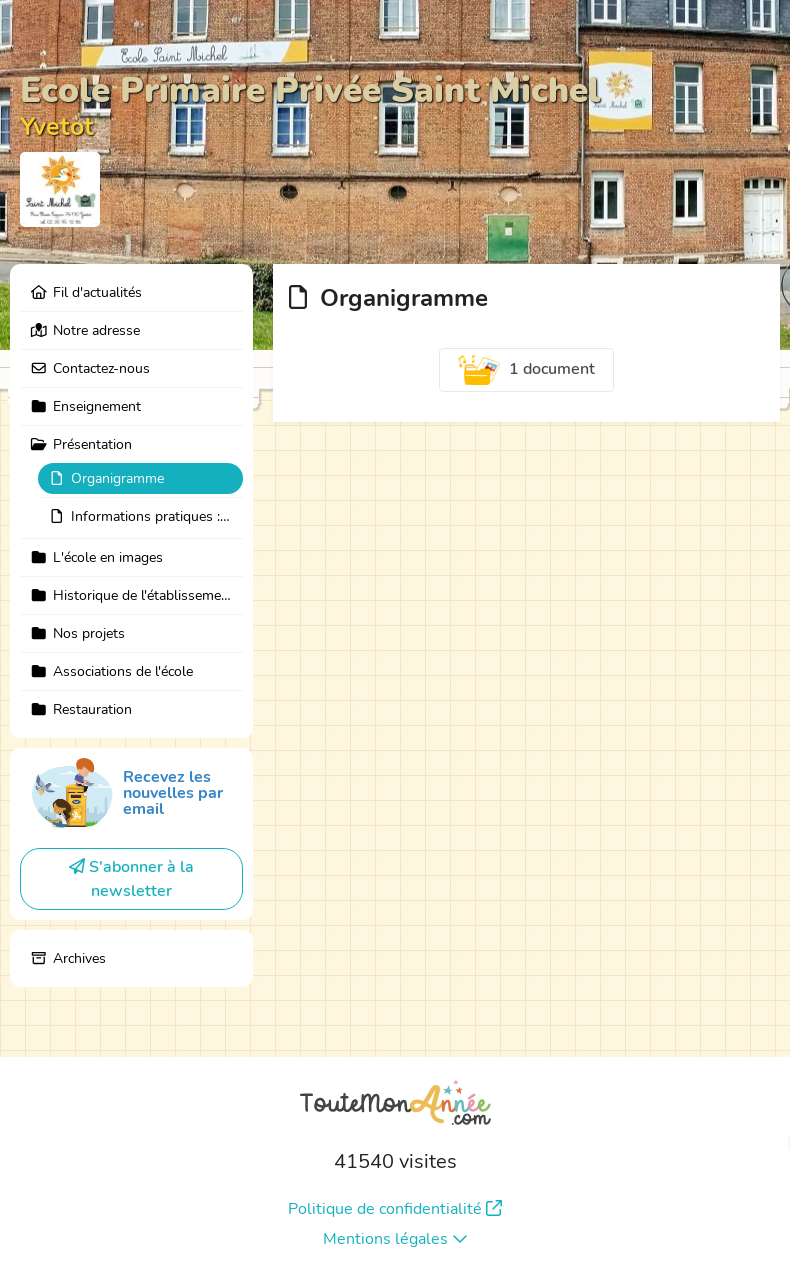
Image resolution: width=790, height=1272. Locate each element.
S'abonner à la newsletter (131, 879)
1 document (527, 370)
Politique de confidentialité (395, 1209)
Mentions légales (395, 1239)
